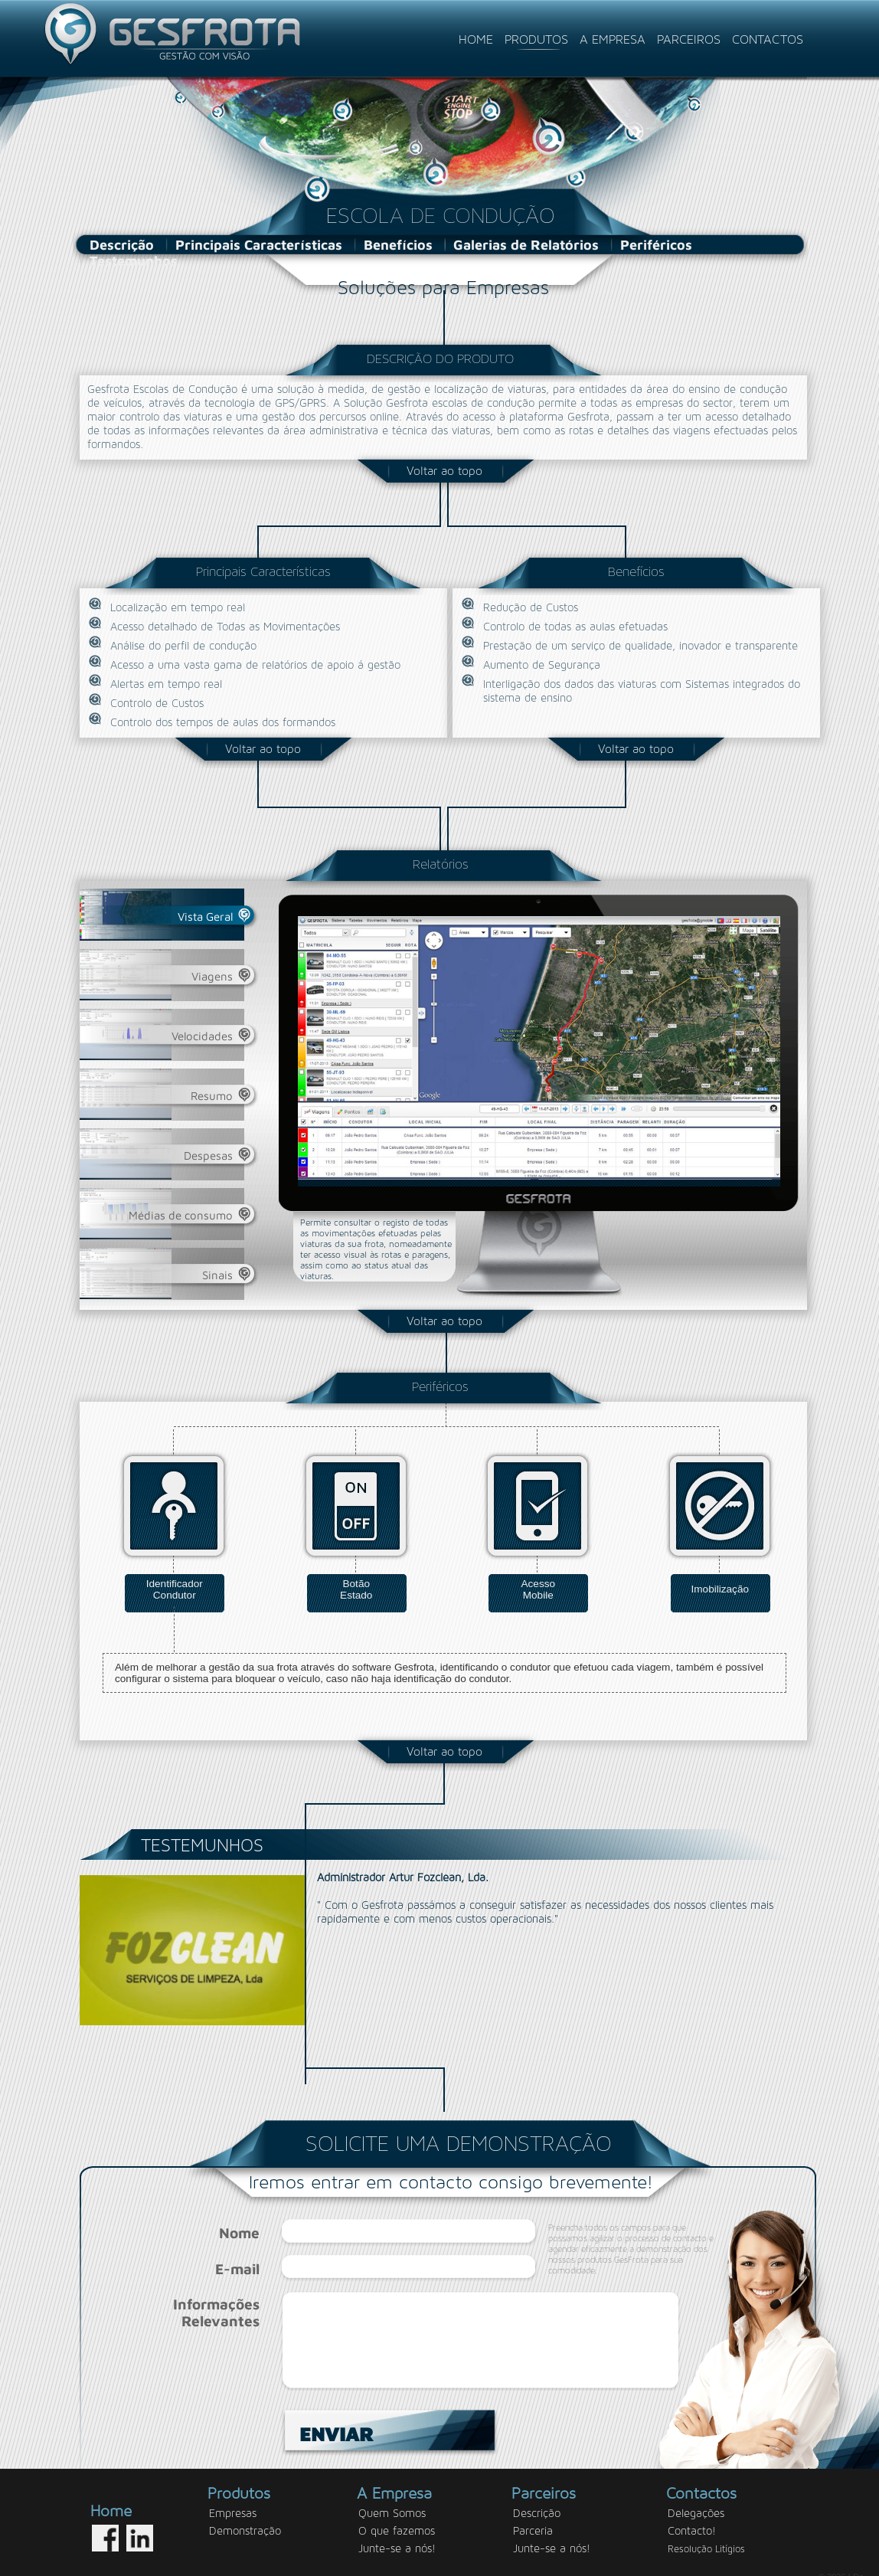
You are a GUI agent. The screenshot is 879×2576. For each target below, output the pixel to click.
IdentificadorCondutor (174, 1585)
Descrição (122, 245)
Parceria (533, 2517)
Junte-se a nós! (397, 2535)
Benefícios (398, 245)
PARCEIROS (690, 39)
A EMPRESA (614, 39)
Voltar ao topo (444, 471)
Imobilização (720, 1587)
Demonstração (245, 2517)
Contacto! (692, 2517)
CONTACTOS (767, 39)
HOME (478, 39)
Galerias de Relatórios (526, 245)
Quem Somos (392, 2500)
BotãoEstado (356, 1585)
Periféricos (656, 245)
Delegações (696, 2500)
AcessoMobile (538, 1585)
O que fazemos (396, 2517)
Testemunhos (134, 261)
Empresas (233, 2500)
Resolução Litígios (706, 2536)
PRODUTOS (538, 39)
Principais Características (258, 245)
